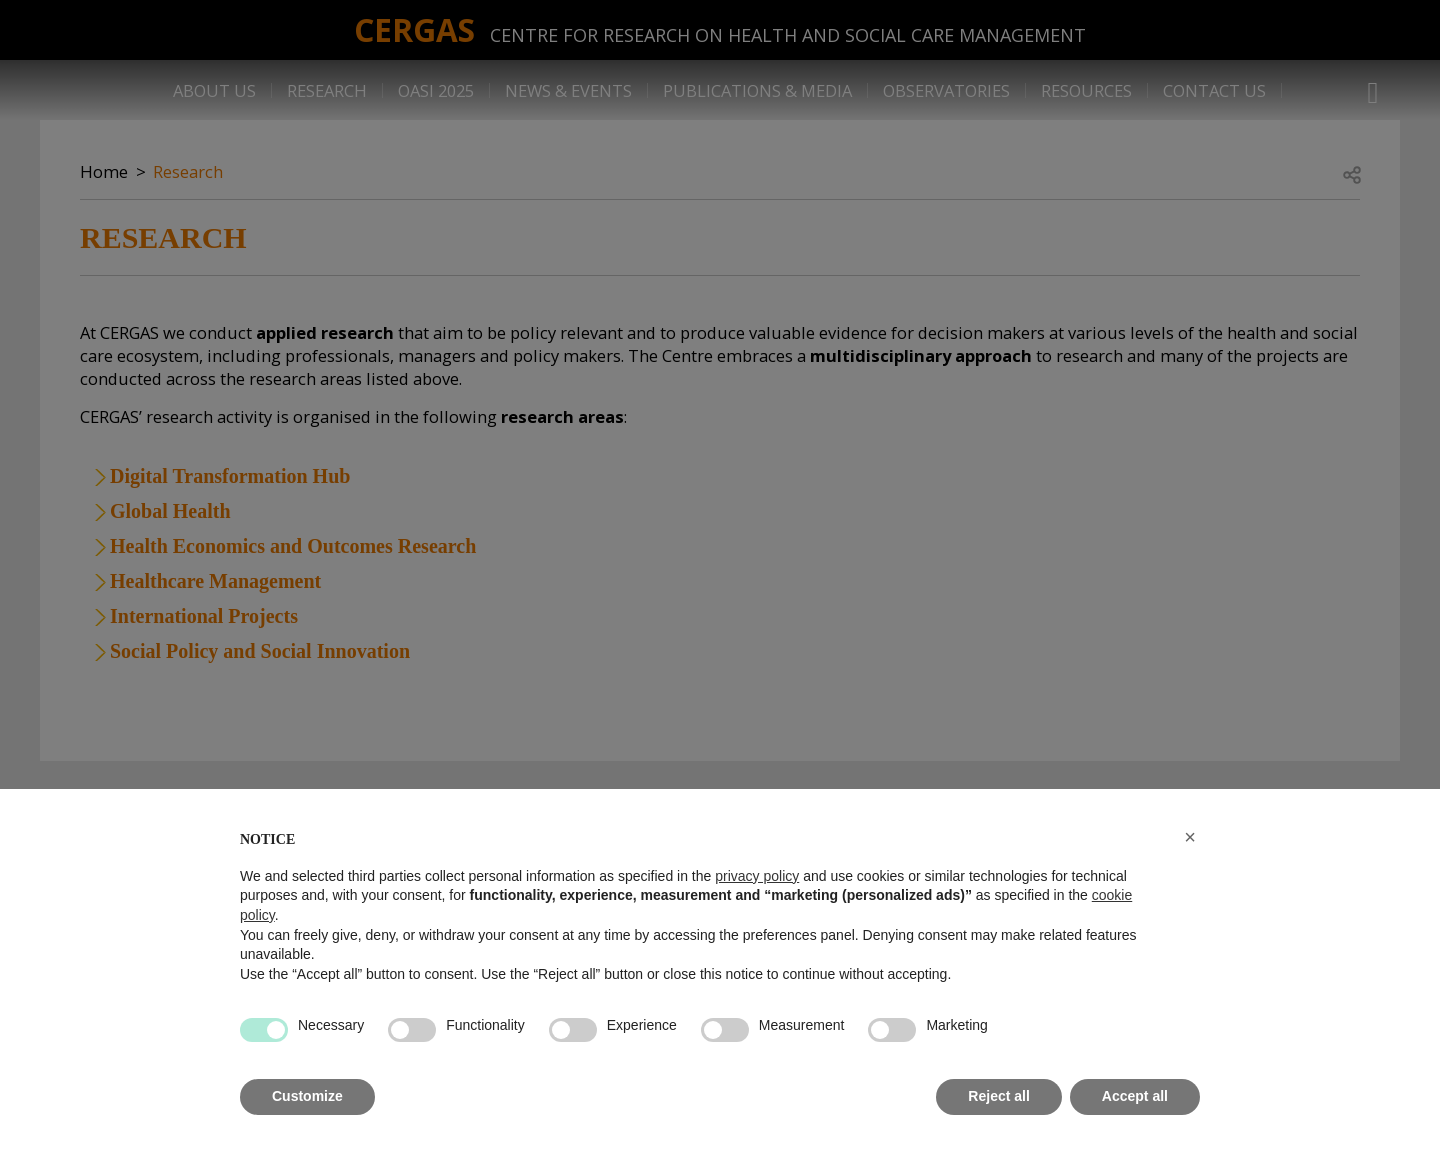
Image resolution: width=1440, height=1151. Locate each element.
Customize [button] (307, 1096)
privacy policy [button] (757, 876)
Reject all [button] (998, 1096)
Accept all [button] (1135, 1096)
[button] (1190, 837)
